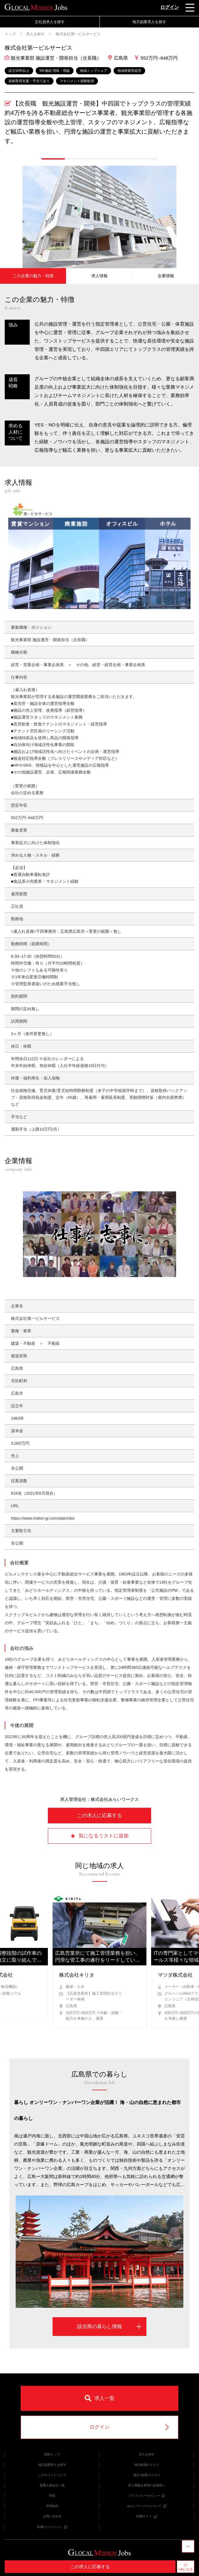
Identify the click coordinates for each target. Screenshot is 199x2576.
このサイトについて (52, 2475)
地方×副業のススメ (146, 2475)
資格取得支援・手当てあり (29, 81)
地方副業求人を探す (149, 22)
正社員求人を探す (50, 22)
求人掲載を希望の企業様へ (147, 2485)
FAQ (52, 2495)
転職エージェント (52, 2527)
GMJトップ (52, 2454)
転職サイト (146, 2516)
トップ (10, 34)
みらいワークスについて (146, 2506)
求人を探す (35, 34)
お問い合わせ (52, 2516)
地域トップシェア (93, 70)
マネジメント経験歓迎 (77, 81)
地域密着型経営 (129, 70)
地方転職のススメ (146, 2464)
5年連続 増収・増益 (54, 70)
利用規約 (52, 2506)
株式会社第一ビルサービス (78, 34)
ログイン (169, 7)
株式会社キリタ (76, 1975)
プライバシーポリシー (147, 2495)
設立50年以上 (18, 70)
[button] (53, 159)
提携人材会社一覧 (52, 2485)
